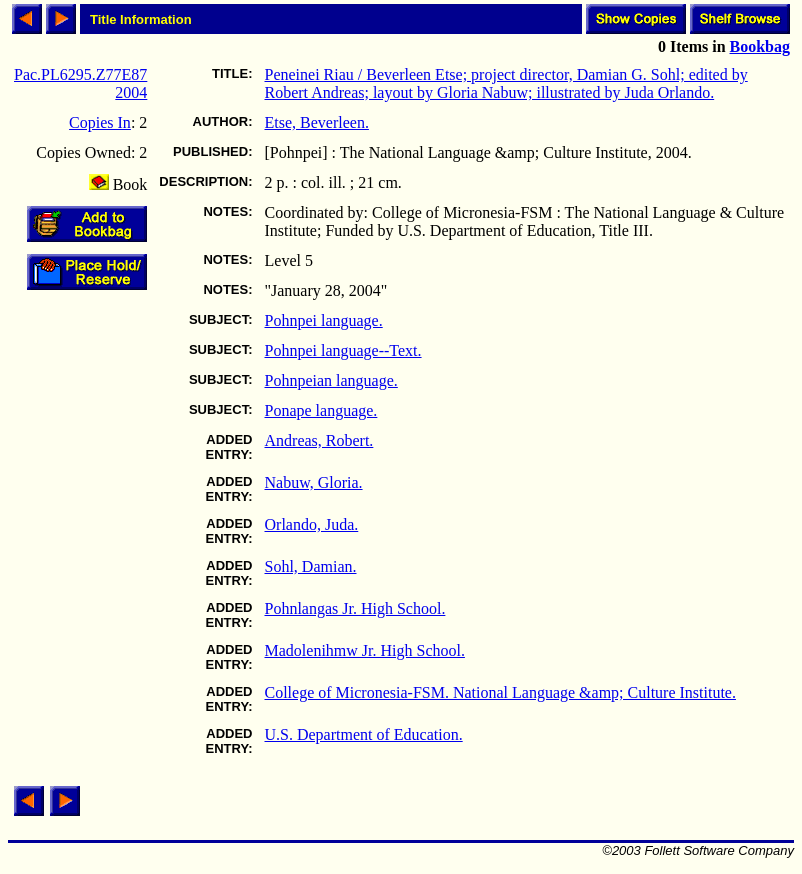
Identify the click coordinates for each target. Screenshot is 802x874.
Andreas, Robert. (319, 440)
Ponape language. (321, 410)
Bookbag (760, 46)
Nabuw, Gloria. (314, 482)
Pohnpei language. (324, 320)
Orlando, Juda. (312, 524)
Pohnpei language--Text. (343, 350)
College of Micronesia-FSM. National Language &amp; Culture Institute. (500, 692)
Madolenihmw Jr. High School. (365, 650)
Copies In (100, 122)
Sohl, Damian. (311, 566)
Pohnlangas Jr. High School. (355, 608)
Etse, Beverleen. (317, 122)
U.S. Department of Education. (364, 734)
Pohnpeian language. (331, 380)
